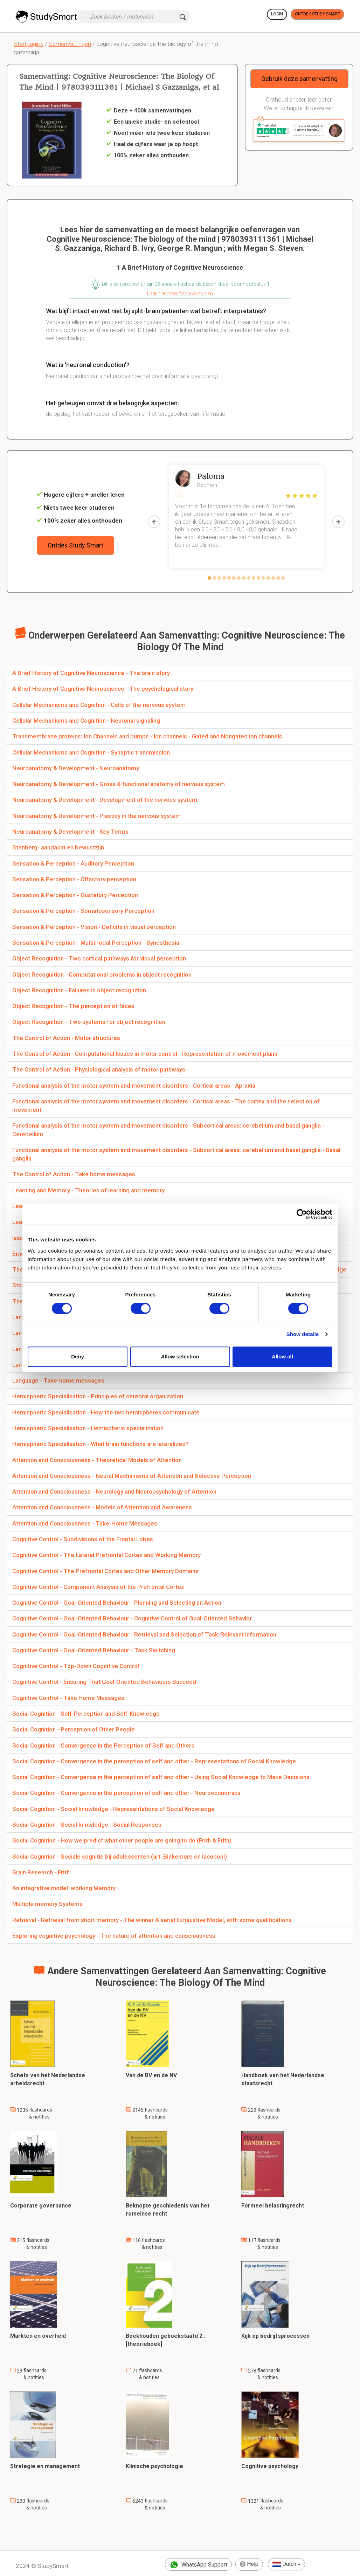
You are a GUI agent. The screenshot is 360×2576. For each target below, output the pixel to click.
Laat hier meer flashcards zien (180, 293)
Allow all (282, 1356)
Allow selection (180, 1356)
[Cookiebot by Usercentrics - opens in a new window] (301, 1214)
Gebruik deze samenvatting (299, 78)
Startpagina (28, 43)
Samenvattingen (70, 43)
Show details (302, 1334)
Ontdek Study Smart (317, 14)
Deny (77, 1356)
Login (277, 14)
